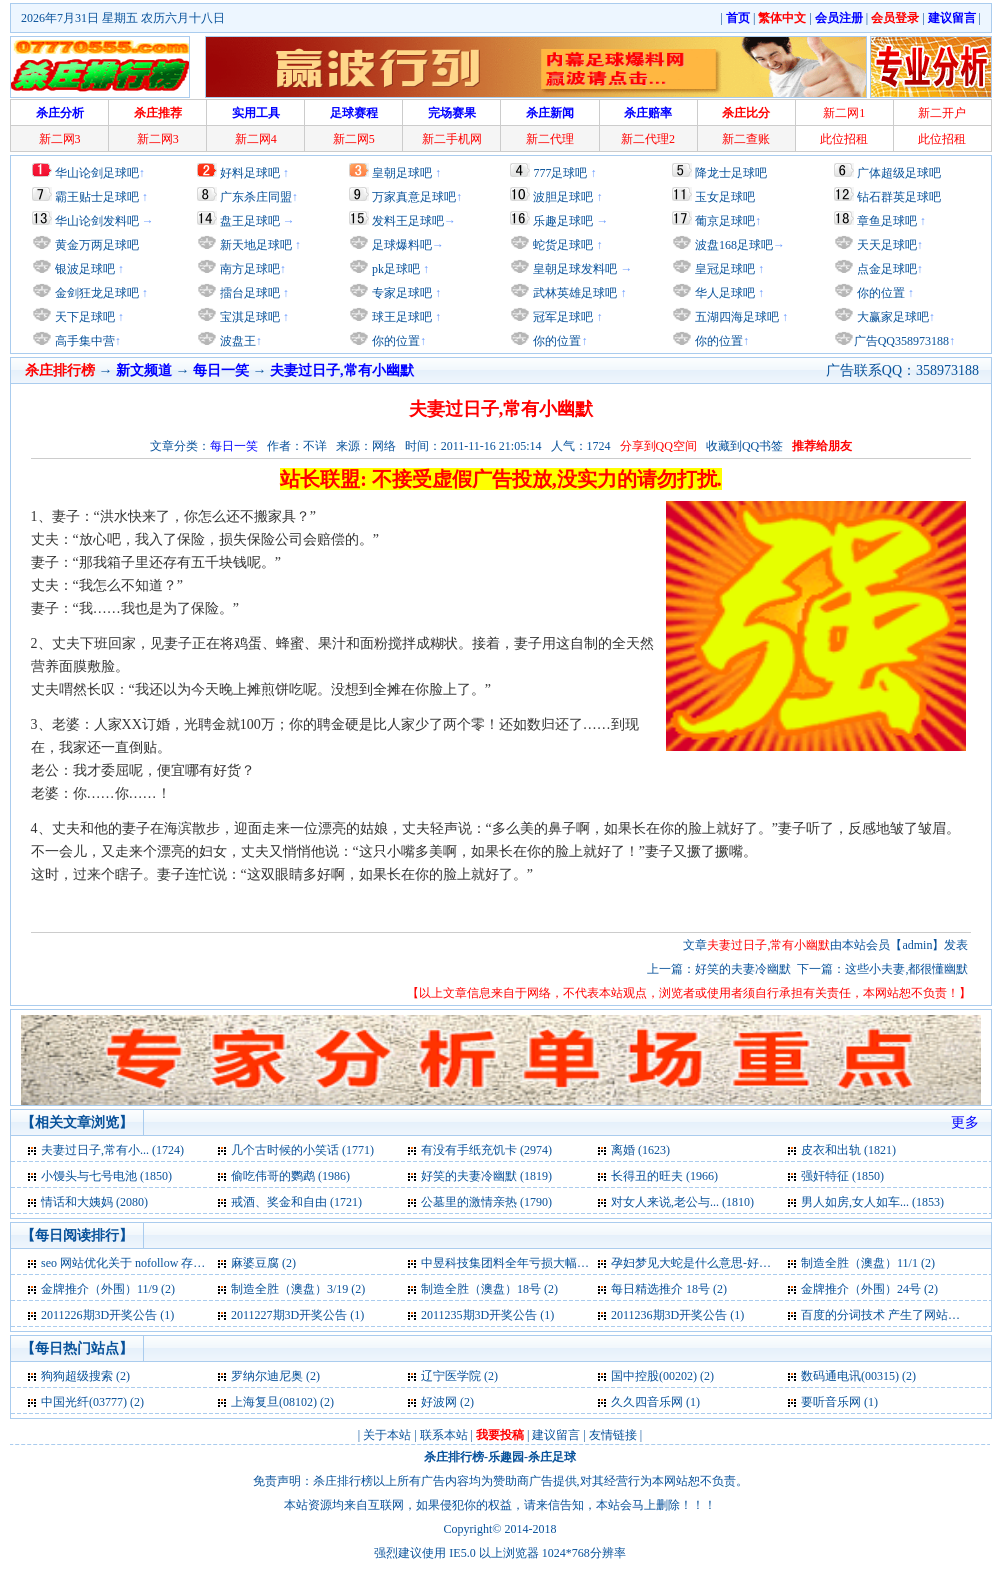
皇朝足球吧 (402, 173)
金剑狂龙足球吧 (95, 293)
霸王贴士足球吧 (97, 197)
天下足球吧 (83, 317)
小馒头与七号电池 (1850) (106, 1176)
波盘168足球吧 (734, 245)
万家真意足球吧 (414, 197)
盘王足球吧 (250, 221)
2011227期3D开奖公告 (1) (297, 1315)
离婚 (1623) (640, 1150)
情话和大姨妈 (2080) (94, 1202)
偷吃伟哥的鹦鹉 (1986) (290, 1176)
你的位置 (394, 341)
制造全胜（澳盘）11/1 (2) (868, 1263)
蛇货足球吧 (564, 245)
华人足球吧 (723, 293)
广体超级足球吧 (899, 173)
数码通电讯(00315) (850, 1376)
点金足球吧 (885, 269)
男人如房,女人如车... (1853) (872, 1202)
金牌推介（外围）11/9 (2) (108, 1289)
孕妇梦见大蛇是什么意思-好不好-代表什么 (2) (731, 1263)
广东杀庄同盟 (256, 197)
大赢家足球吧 (891, 317)
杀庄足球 (552, 1457)
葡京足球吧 (725, 221)
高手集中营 (83, 341)
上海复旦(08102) (274, 1402)
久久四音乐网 (647, 1402)
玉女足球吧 (725, 197)
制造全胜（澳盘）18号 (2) (489, 1289)
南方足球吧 (248, 269)
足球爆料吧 (402, 245)
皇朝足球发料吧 (573, 269)
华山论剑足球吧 (97, 173)
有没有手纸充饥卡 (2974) (486, 1150)
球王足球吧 (400, 317)
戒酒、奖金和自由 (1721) (296, 1202)
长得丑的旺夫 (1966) (664, 1176)
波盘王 (236, 341)
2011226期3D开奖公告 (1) (107, 1315)
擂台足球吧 (248, 293)
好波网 (439, 1402)
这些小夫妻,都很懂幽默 (906, 969)
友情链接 (613, 1435)
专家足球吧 (400, 293)
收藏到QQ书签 (744, 446)
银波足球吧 (85, 269)
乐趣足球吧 (563, 221)
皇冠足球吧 (723, 269)
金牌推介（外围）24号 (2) (869, 1289)
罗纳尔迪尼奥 (267, 1376)
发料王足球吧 (408, 221)
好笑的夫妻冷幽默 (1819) (486, 1176)
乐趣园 (506, 1457)
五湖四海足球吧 (735, 317)
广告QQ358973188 (901, 341)
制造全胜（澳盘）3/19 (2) (298, 1289)
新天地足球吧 (254, 245)
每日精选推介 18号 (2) (669, 1289)
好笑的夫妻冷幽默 (743, 969)
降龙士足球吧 (731, 173)
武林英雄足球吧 (573, 293)
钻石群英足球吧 (899, 197)
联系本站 (444, 1435)
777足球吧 (560, 173)
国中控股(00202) (654, 1376)
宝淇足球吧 (250, 317)
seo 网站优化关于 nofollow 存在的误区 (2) (149, 1263)
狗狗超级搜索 (77, 1376)
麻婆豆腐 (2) (263, 1263)
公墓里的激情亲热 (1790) (486, 1202)
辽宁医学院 (451, 1376)
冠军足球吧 (561, 317)
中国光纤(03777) (84, 1402)
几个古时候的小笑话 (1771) (302, 1150)
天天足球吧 (885, 245)
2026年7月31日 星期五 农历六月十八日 (123, 18)
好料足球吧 (250, 173)
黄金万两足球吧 (97, 245)
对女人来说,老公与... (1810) (682, 1202)
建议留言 (556, 1435)
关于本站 (387, 1435)
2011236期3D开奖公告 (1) (677, 1315)
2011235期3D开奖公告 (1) (487, 1315)
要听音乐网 (831, 1402)
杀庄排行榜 (454, 1457)
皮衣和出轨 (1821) (848, 1150)
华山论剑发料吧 (97, 221)
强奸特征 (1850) (842, 1176)
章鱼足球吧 (887, 221)
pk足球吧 (394, 269)
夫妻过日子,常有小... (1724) (112, 1150)
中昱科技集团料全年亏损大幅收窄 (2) (519, 1263)
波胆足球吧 (563, 197)
